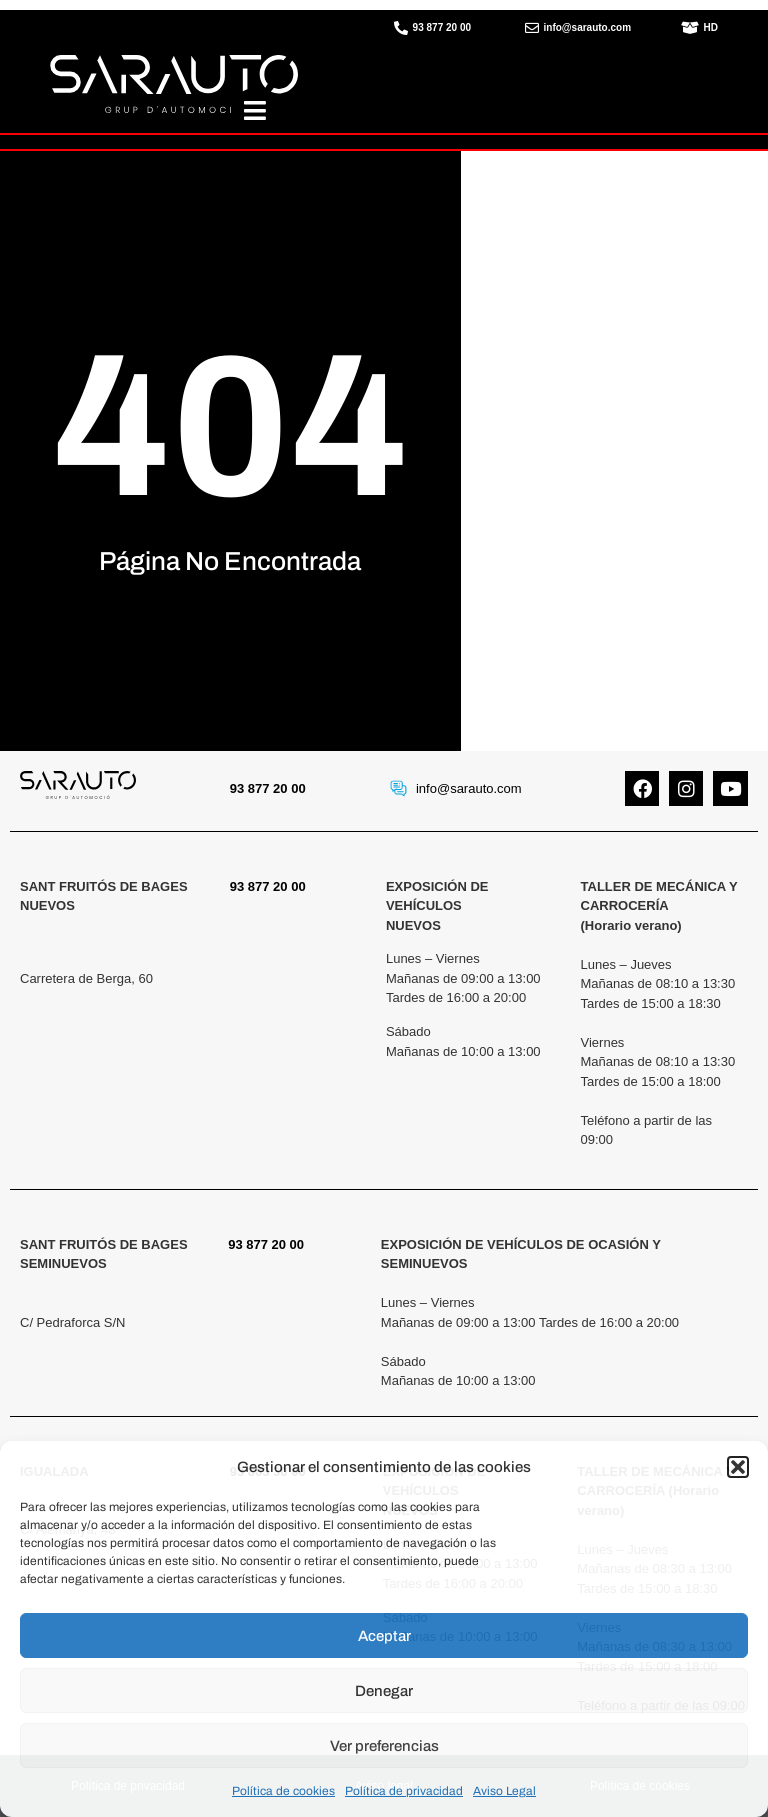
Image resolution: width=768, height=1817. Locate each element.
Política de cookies (283, 1791)
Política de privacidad (404, 1791)
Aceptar (384, 1636)
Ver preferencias (384, 1746)
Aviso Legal (504, 1791)
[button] (738, 1467)
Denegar (384, 1691)
